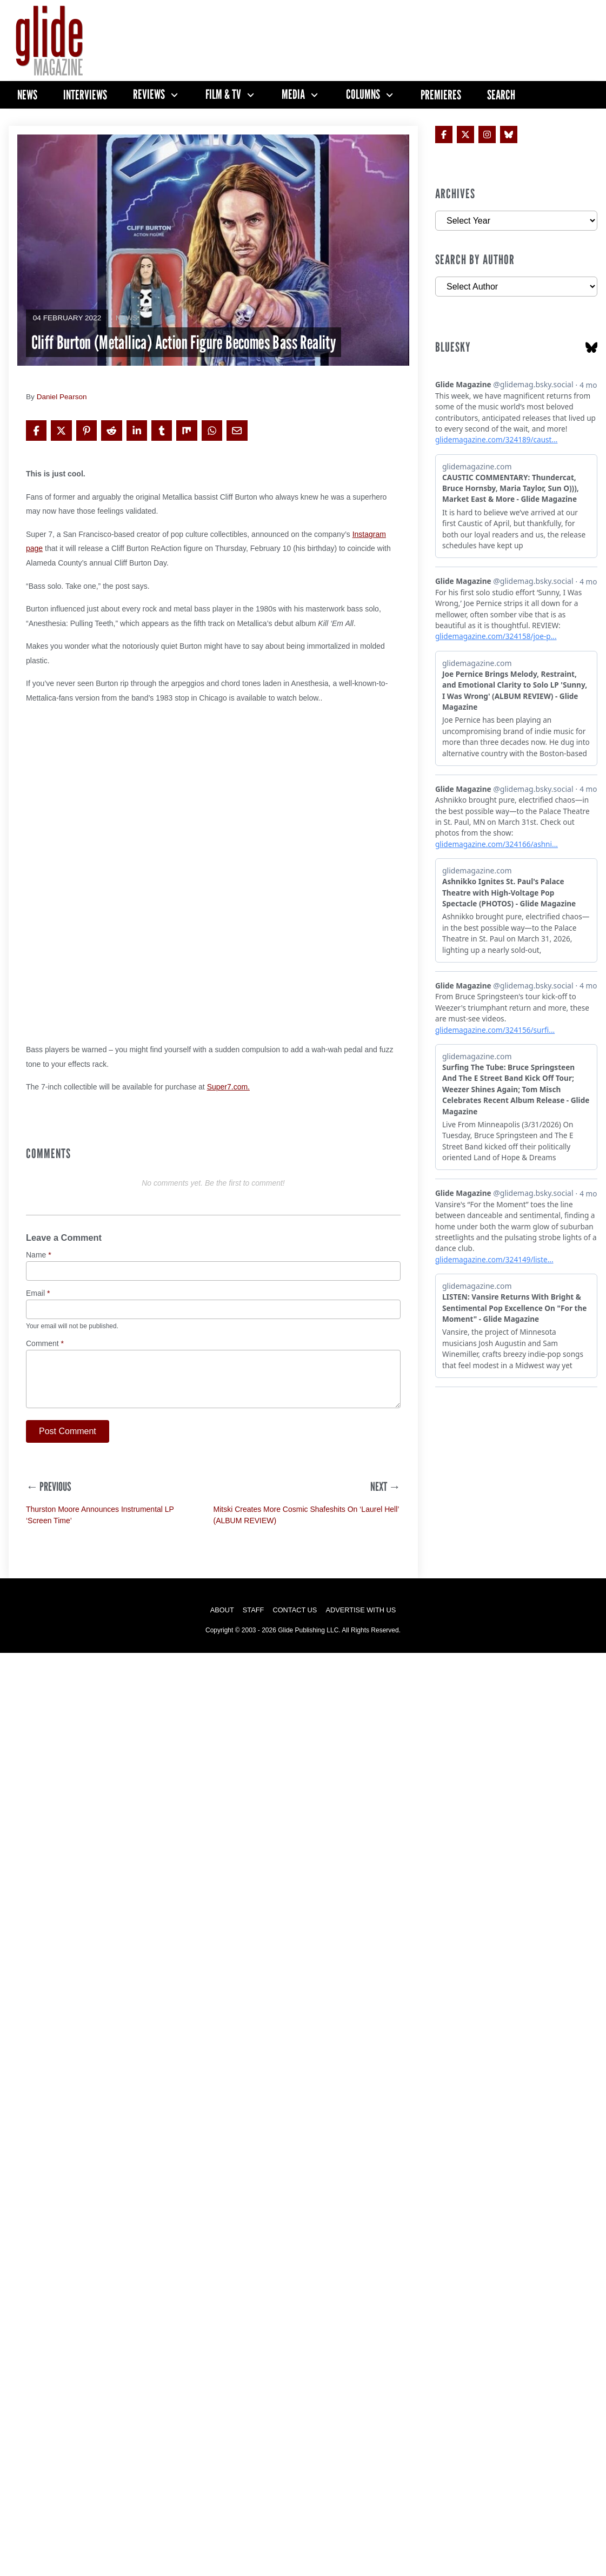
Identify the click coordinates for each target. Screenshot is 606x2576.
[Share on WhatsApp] (212, 430)
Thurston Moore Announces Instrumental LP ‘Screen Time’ (100, 1515)
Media (293, 95)
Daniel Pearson (62, 397)
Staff (253, 1610)
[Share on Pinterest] (86, 430)
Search (501, 95)
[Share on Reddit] (111, 430)
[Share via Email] (237, 430)
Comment (45, 1344)
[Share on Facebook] (36, 430)
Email (38, 1293)
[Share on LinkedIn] (136, 430)
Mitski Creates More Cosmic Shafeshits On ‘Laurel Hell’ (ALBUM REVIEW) (306, 1515)
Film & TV (223, 95)
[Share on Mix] (186, 430)
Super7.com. (228, 1086)
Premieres (441, 95)
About (222, 1610)
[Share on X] (61, 430)
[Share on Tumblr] (161, 430)
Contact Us (294, 1610)
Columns (363, 95)
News (27, 95)
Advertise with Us (360, 1610)
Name (38, 1255)
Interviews (85, 95)
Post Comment (67, 1431)
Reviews (149, 95)
